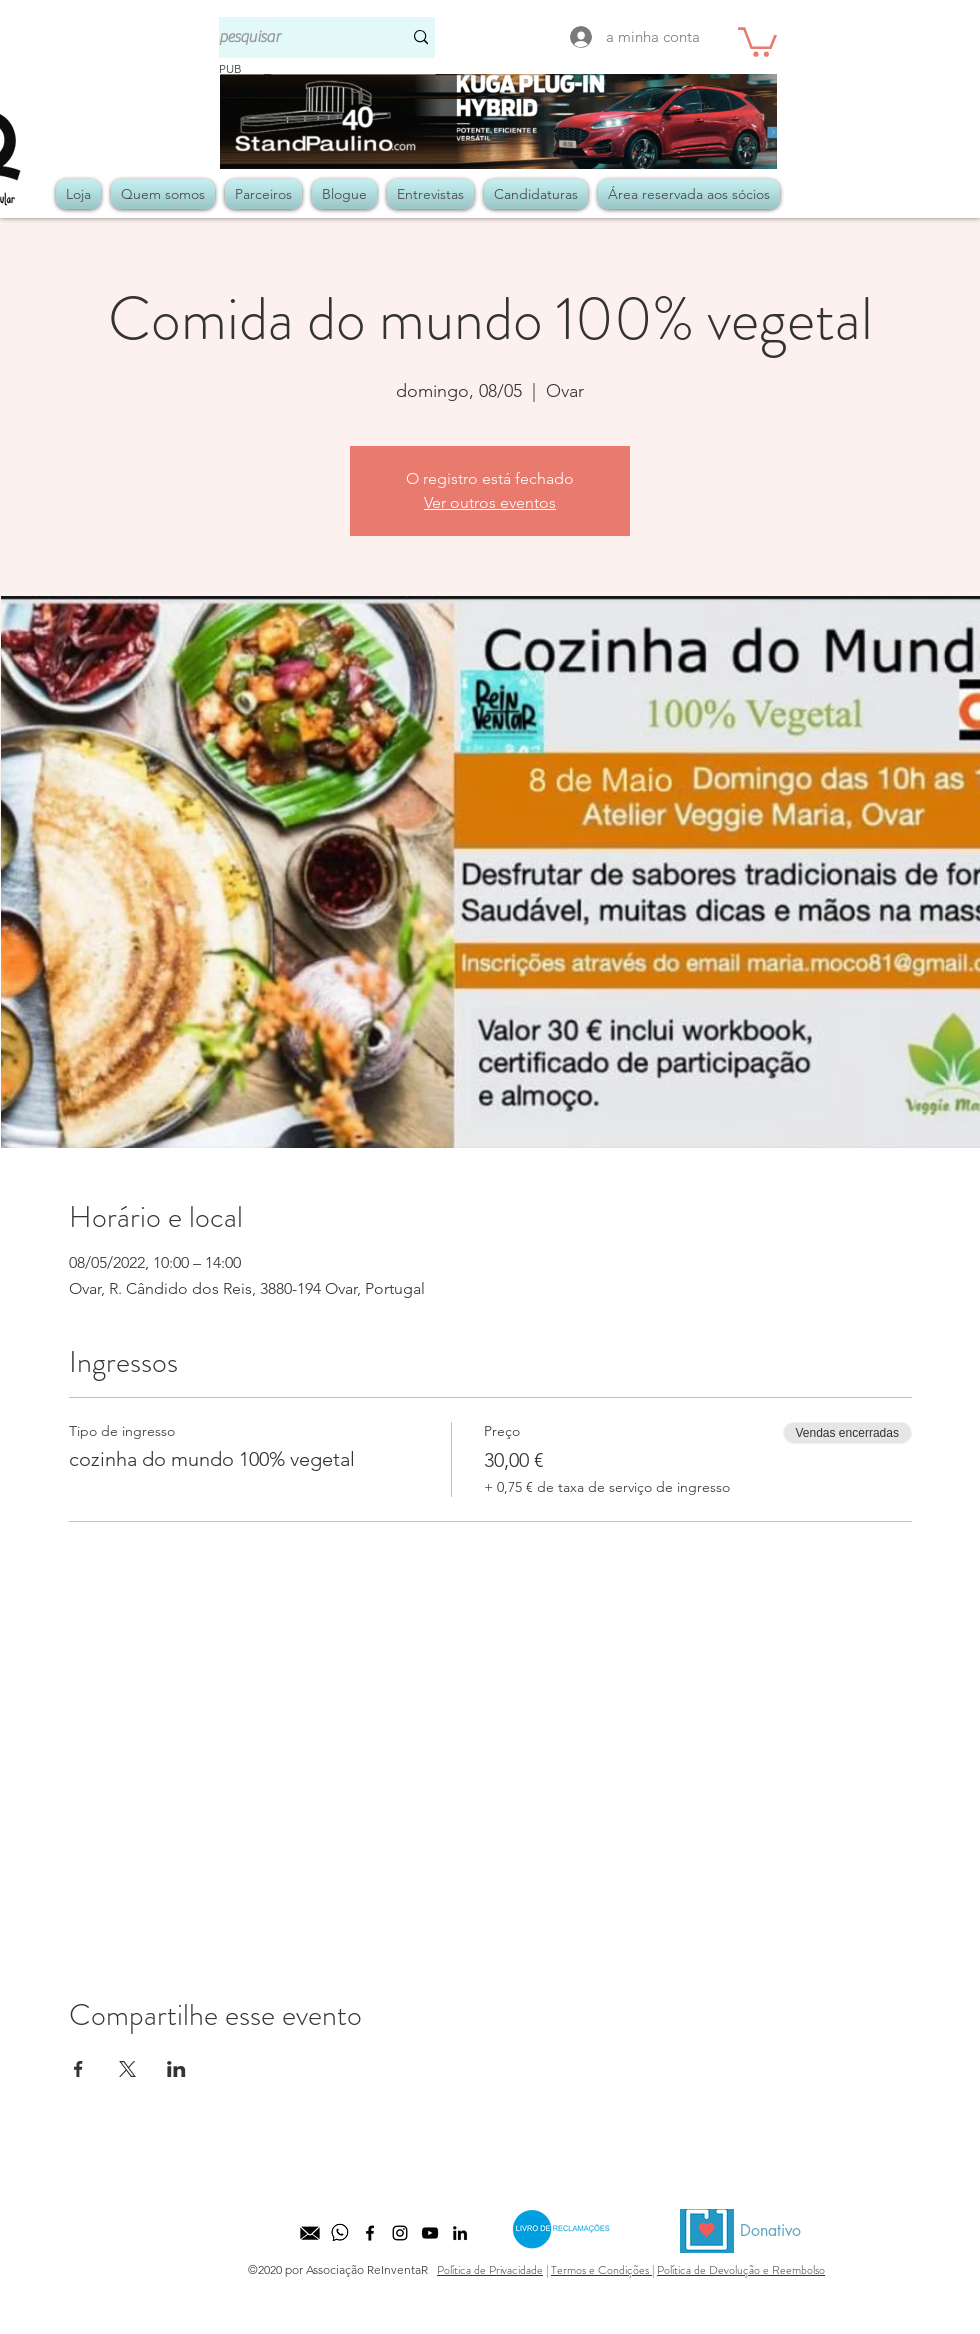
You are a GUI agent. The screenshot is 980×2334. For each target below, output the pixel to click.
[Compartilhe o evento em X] (127, 2069)
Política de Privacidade (490, 2270)
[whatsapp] (340, 2233)
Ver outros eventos (490, 502)
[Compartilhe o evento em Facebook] (78, 2069)
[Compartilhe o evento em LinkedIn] (176, 2069)
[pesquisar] (295, 37)
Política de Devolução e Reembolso (741, 2270)
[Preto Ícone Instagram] (400, 2233)
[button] (757, 40)
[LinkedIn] (460, 2233)
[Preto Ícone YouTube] (430, 2233)
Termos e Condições (601, 2270)
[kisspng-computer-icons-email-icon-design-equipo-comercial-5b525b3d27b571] (310, 2233)
